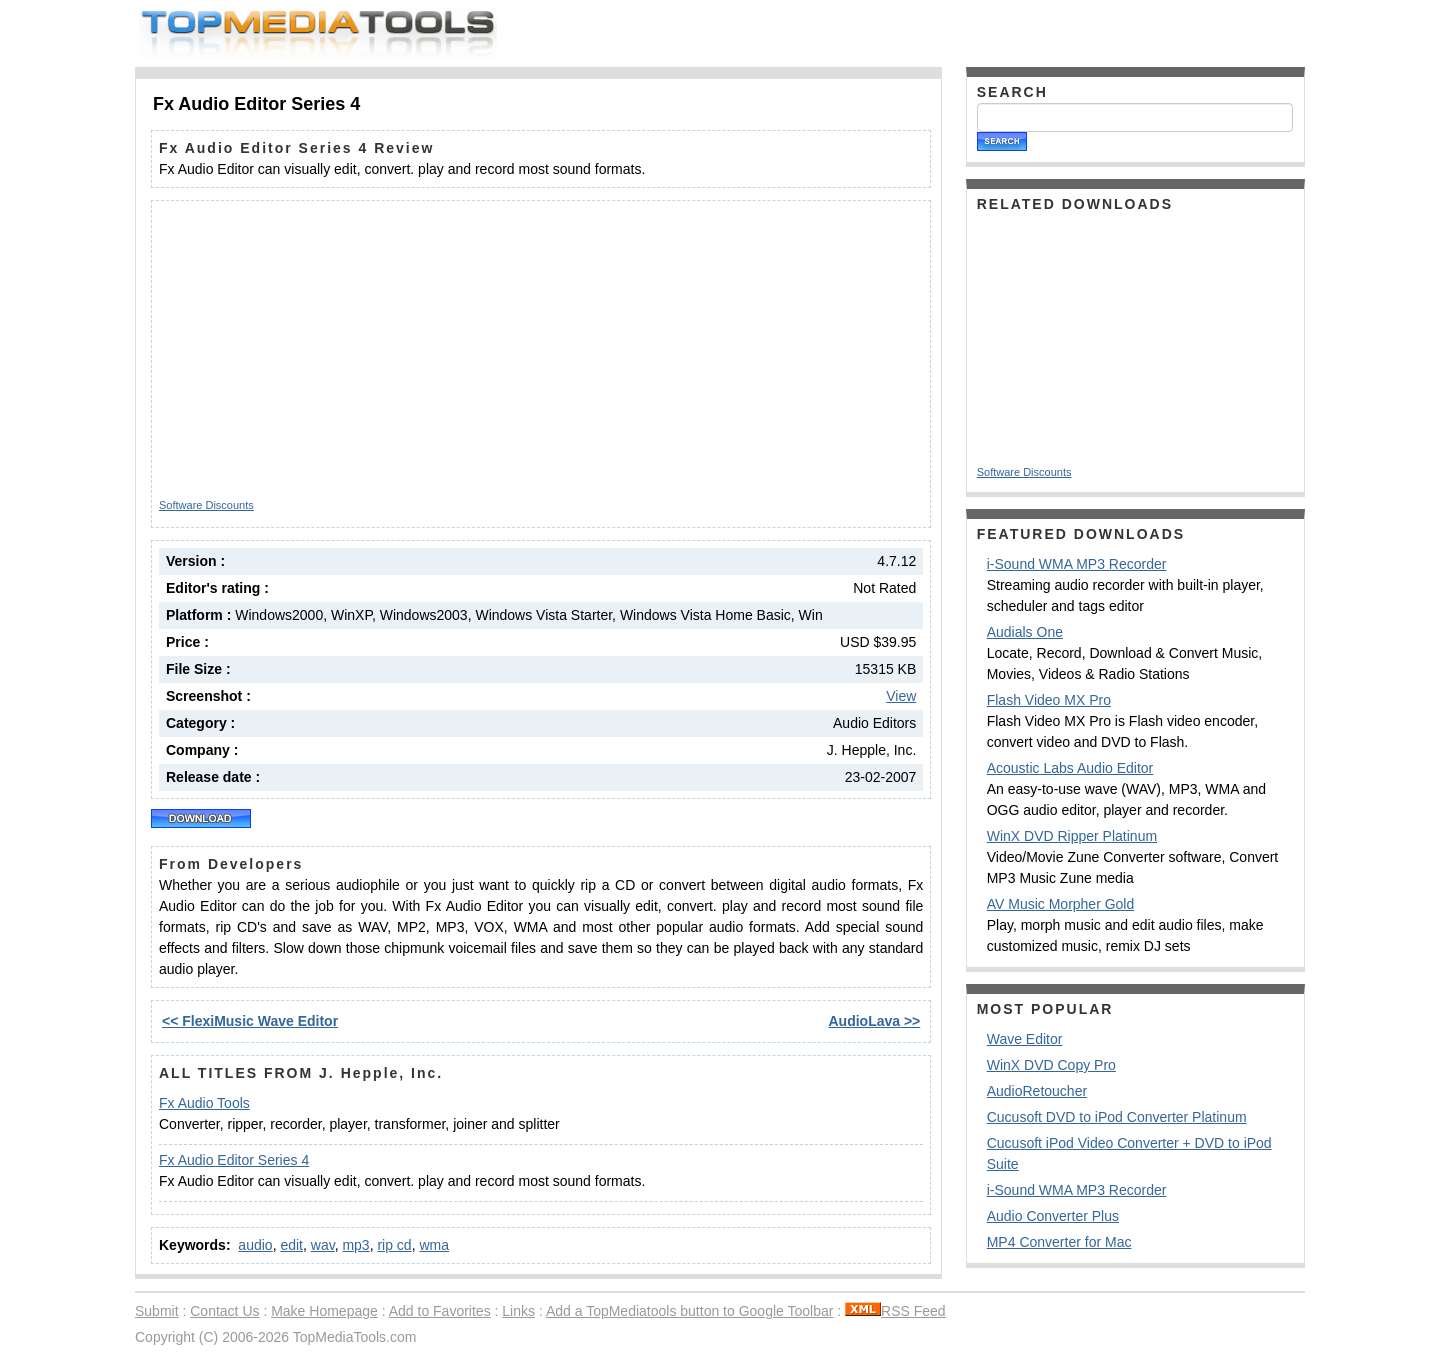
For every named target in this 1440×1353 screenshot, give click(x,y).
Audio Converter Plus (1053, 1216)
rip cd (394, 1245)
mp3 (355, 1245)
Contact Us (224, 1311)
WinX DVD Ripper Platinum (1072, 836)
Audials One (1025, 632)
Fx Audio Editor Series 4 (234, 1160)
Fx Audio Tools (204, 1103)
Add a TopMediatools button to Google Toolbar (689, 1311)
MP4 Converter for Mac (1059, 1242)
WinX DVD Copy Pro (1051, 1065)
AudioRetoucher (1037, 1091)
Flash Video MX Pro (1049, 700)
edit (291, 1245)
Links (518, 1311)
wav (323, 1245)
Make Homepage (324, 1311)
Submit (157, 1311)
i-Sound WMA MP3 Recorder (1077, 564)
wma (434, 1245)
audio (255, 1245)
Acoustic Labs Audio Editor (1070, 768)
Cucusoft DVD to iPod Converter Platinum (1117, 1117)
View (901, 696)
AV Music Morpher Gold (1061, 904)
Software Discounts (206, 505)
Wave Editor (1025, 1039)
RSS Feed (895, 1311)
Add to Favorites (440, 1311)
